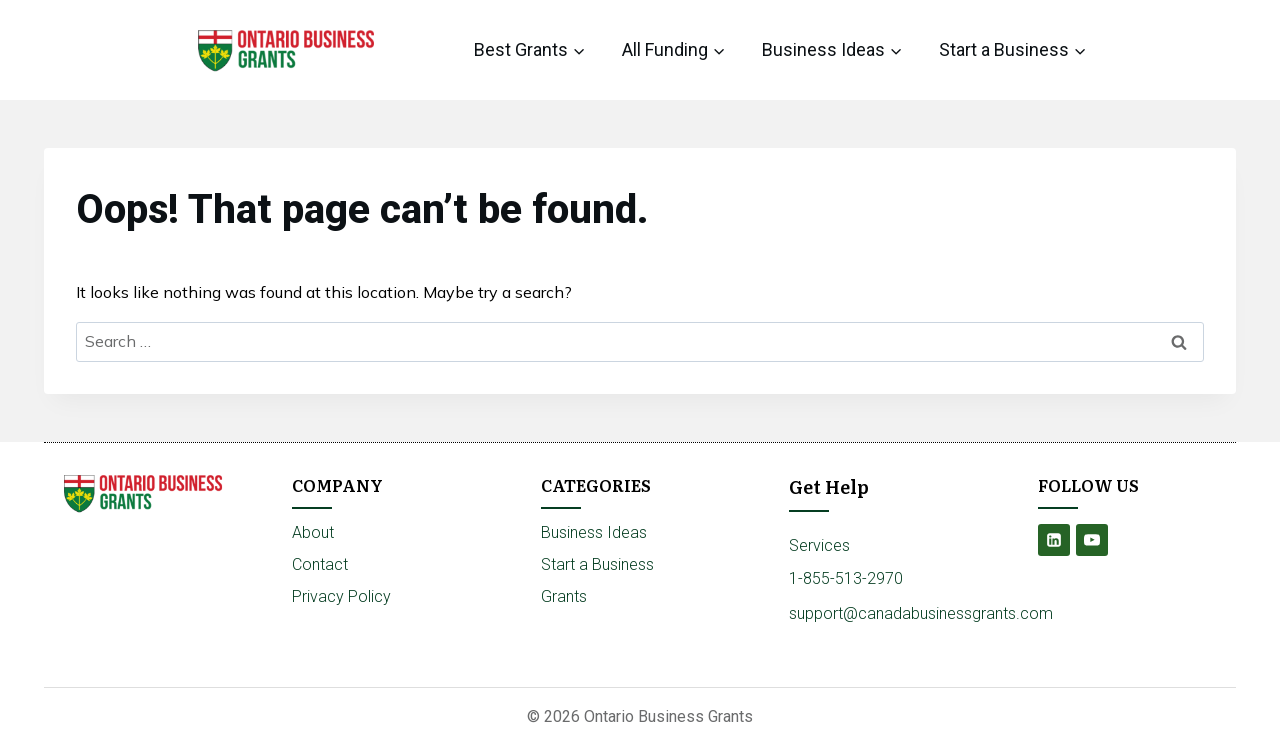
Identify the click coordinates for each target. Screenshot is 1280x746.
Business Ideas (594, 532)
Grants (564, 596)
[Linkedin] (1054, 540)
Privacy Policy (341, 596)
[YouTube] (1092, 540)
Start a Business (597, 564)
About (313, 532)
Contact (320, 564)
